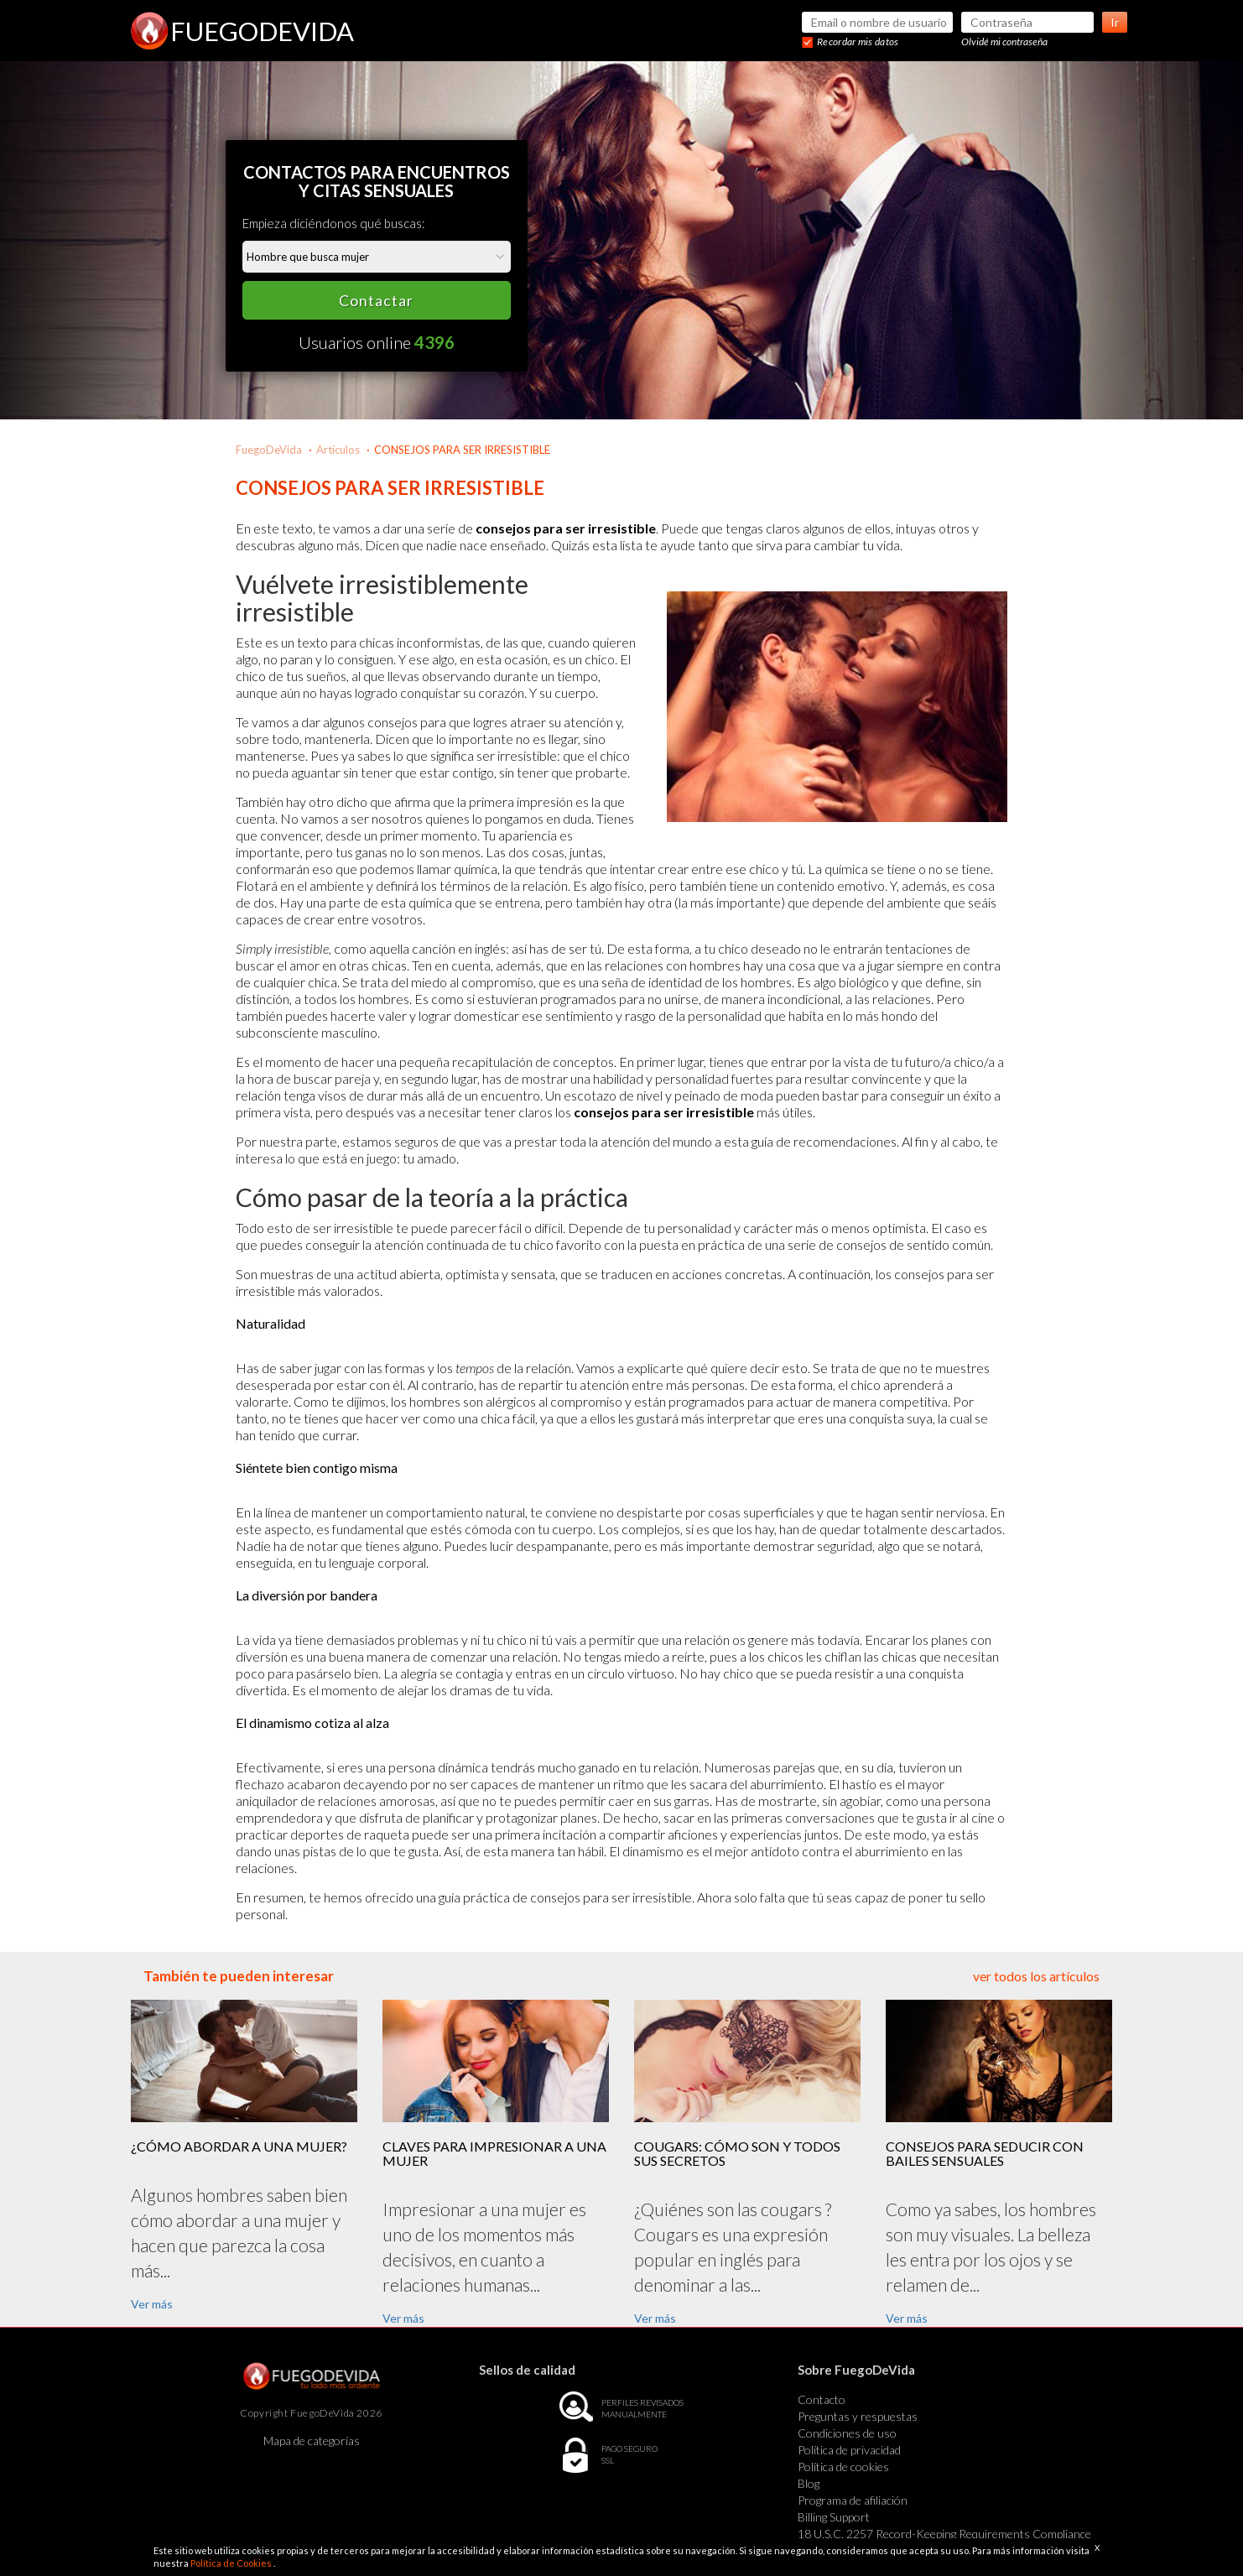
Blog (808, 2483)
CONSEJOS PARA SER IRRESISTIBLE (462, 449)
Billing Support (834, 2517)
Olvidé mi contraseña (1004, 41)
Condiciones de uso (847, 2433)
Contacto (821, 2399)
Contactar (376, 300)
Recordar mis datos (857, 41)
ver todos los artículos (1036, 1976)
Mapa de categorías (311, 2440)
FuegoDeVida (269, 449)
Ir (1114, 22)
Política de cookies (843, 2466)
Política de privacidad (849, 2450)
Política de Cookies (231, 2563)
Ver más (152, 2304)
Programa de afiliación (853, 2500)
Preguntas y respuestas (858, 2416)
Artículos (338, 449)
